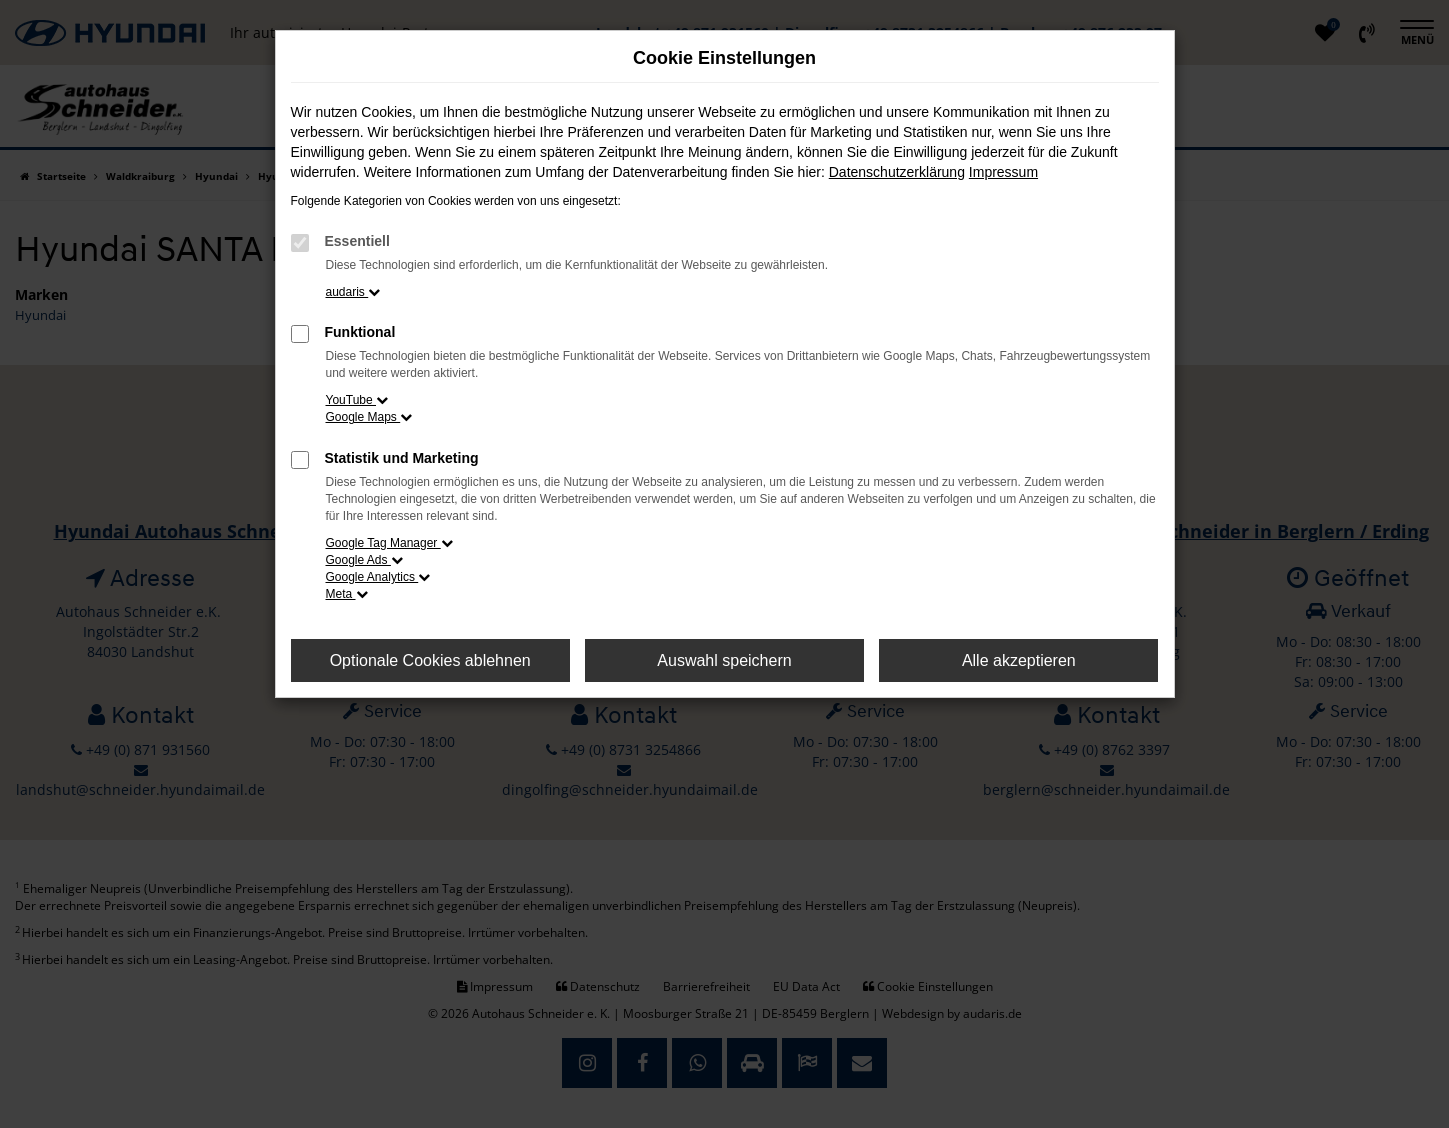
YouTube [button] (357, 400)
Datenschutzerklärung (897, 172)
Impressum (1003, 172)
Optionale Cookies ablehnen (430, 660)
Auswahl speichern (724, 660)
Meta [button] (347, 594)
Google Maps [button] (369, 417)
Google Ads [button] (364, 560)
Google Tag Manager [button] (389, 543)
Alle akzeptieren (1019, 660)
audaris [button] (353, 292)
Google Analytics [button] (378, 577)
